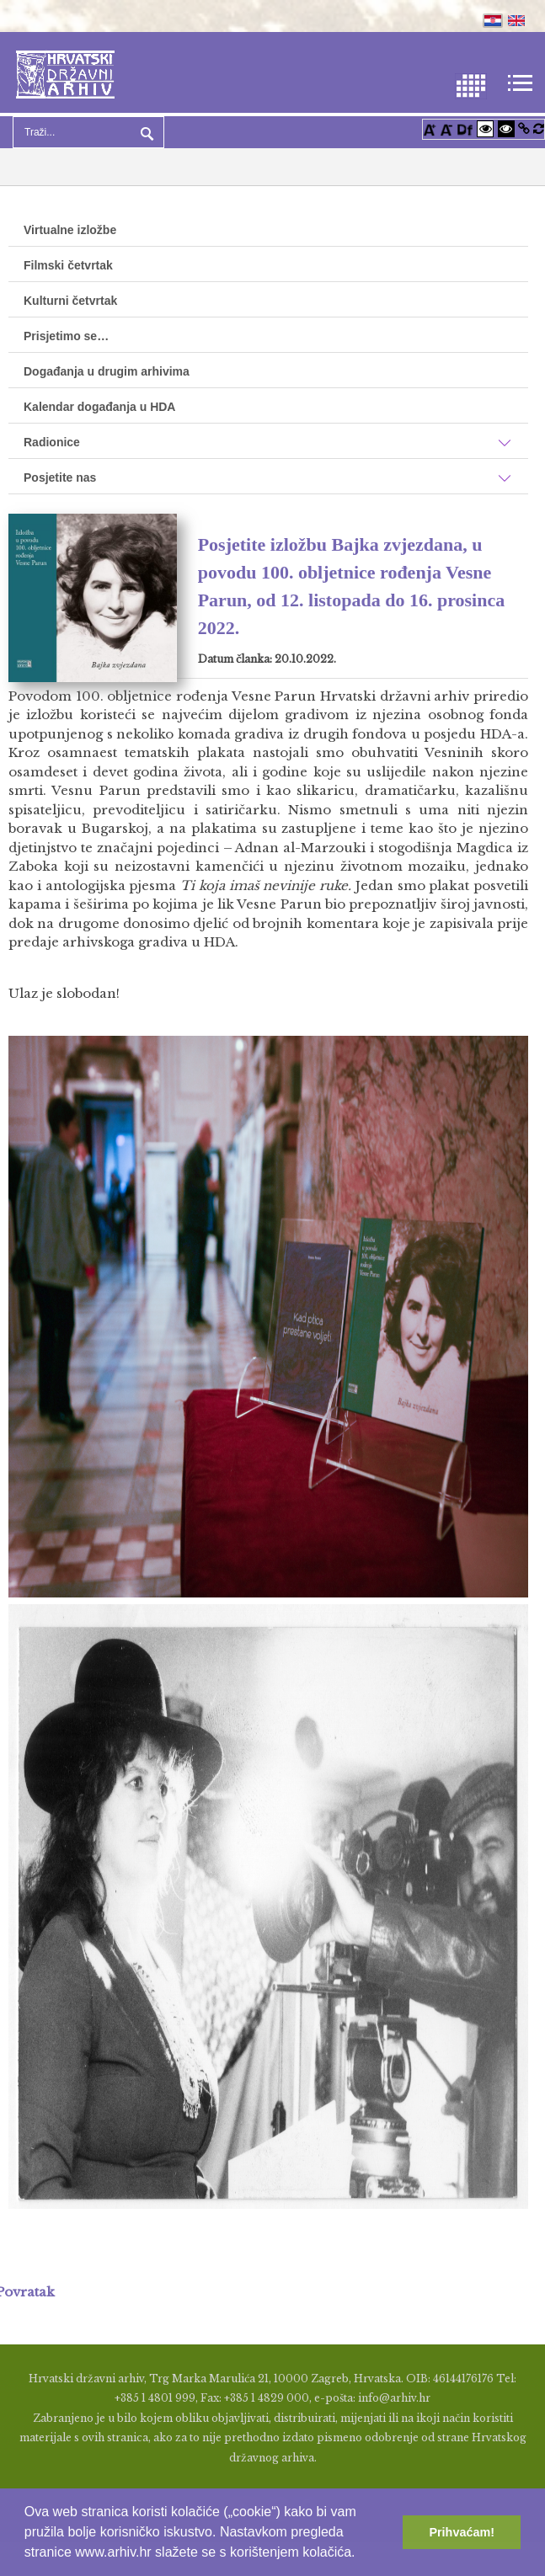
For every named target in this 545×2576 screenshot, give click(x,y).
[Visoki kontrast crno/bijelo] (506, 128)
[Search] (88, 132)
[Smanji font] (446, 128)
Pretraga (145, 132)
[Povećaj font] (429, 128)
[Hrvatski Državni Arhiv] (65, 73)
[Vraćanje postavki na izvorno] (538, 128)
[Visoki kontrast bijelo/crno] (485, 128)
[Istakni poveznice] (524, 128)
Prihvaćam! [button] (461, 2532)
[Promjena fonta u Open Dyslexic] (465, 128)
